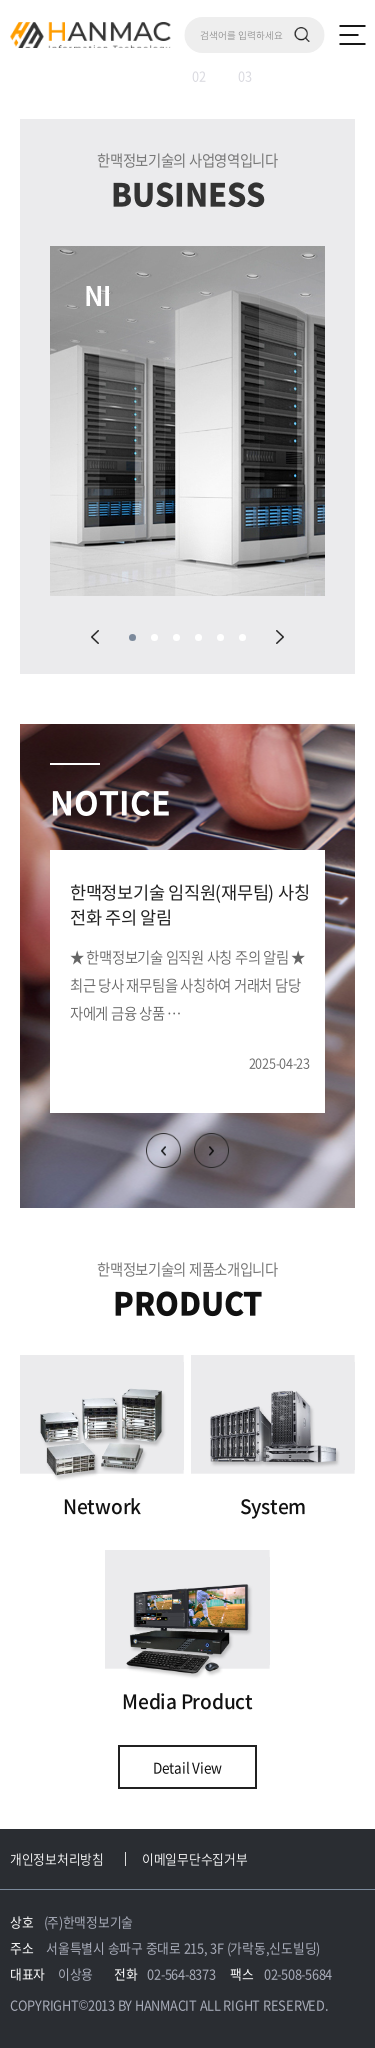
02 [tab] (199, 76)
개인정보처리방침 (57, 1858)
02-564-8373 (181, 1973)
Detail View (187, 1767)
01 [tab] (125, 76)
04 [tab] (198, 637)
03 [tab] (245, 76)
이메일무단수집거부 (195, 1858)
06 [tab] (242, 637)
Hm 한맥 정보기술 (90, 35)
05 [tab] (220, 637)
